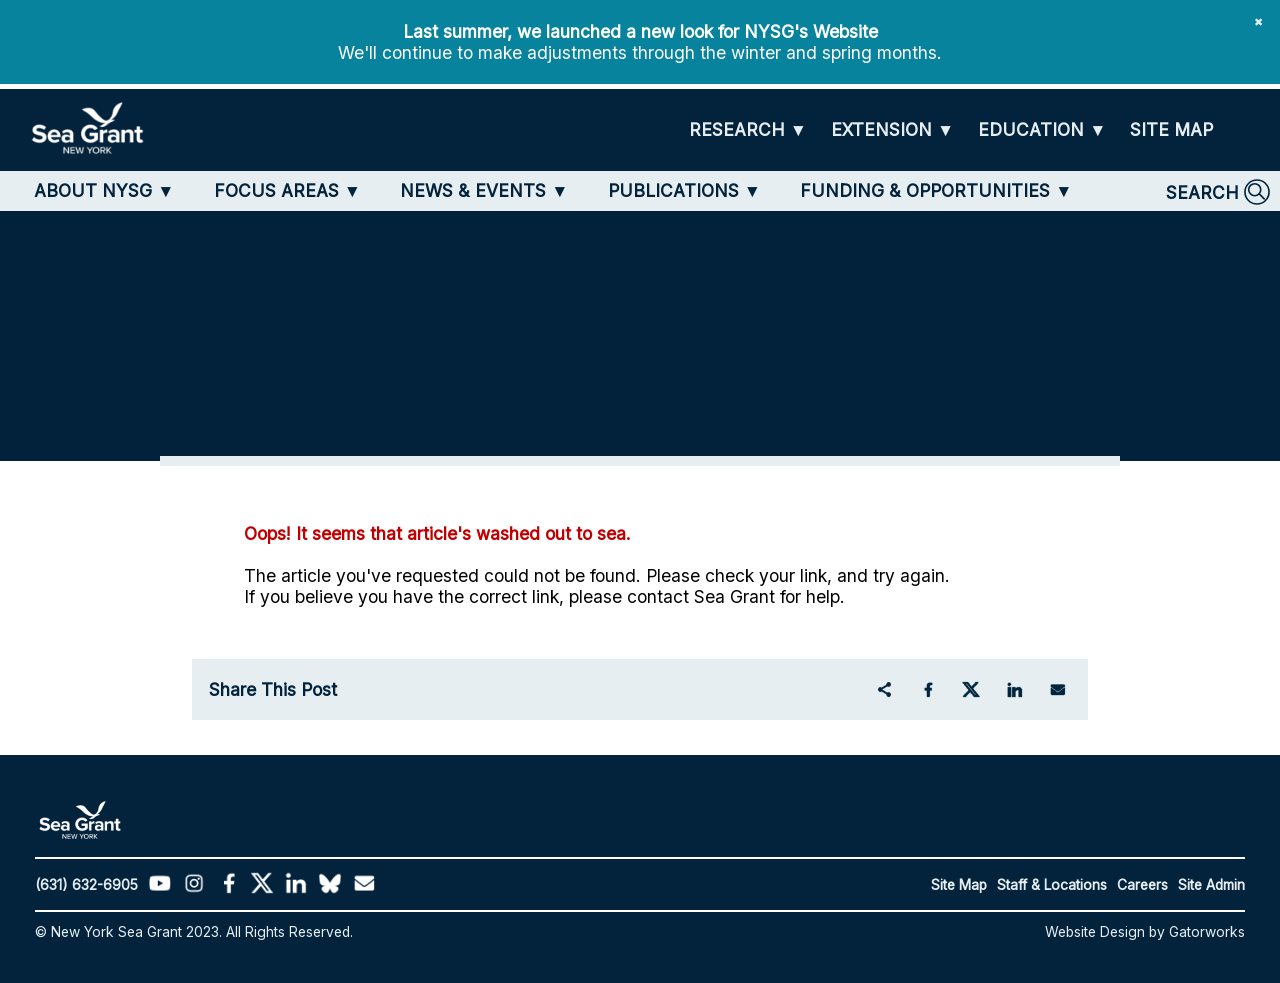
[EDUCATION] (1042, 130)
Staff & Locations (1052, 885)
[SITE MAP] (1171, 130)
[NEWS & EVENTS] (484, 191)
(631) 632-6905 (86, 885)
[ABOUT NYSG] (104, 191)
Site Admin (1211, 885)
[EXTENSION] (892, 130)
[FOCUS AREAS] (287, 191)
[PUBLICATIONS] (684, 191)
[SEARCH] (1218, 192)
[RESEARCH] (748, 130)
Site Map (959, 885)
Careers (1142, 885)
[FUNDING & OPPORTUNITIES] (936, 191)
